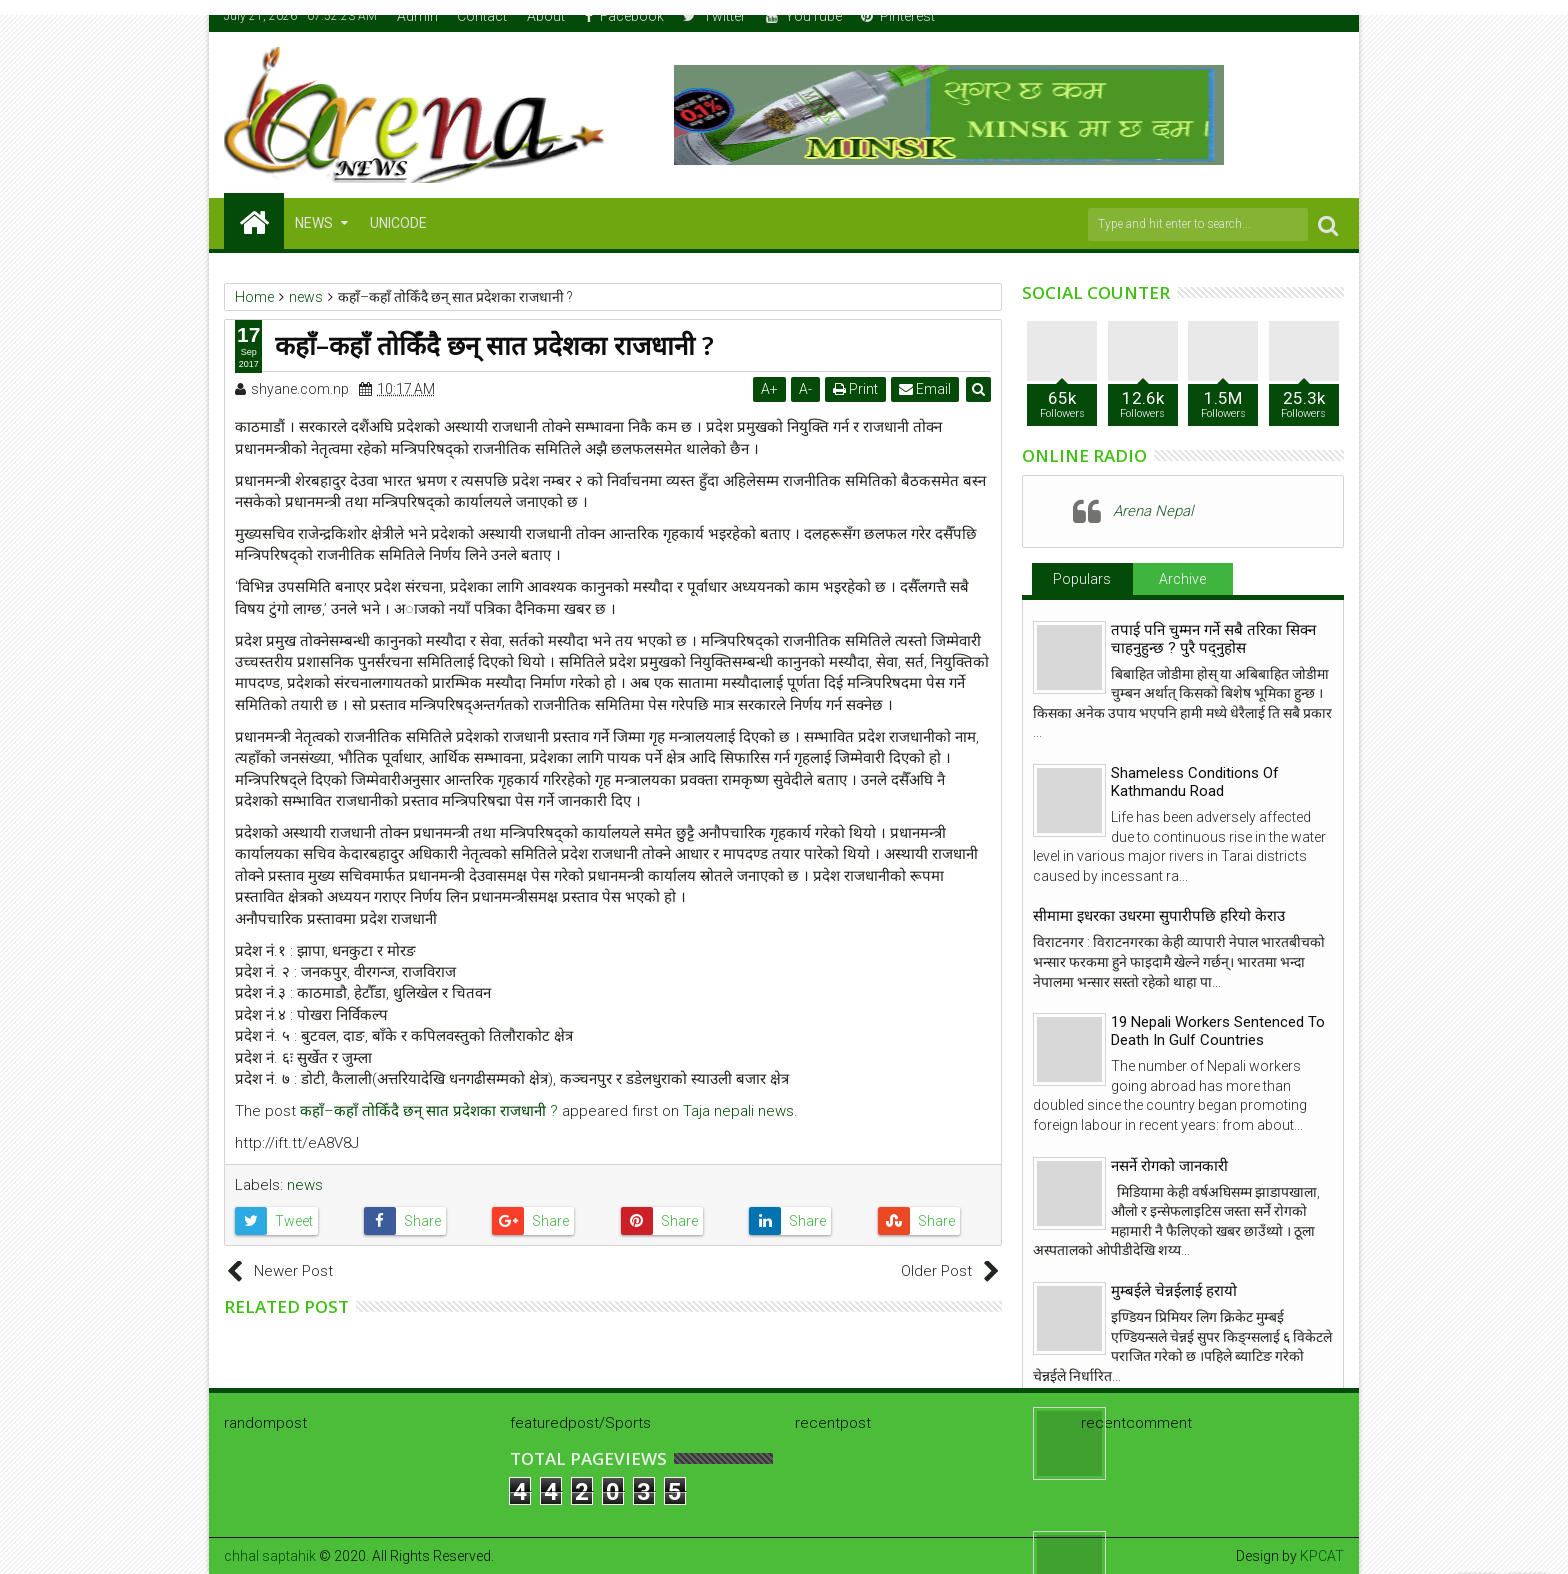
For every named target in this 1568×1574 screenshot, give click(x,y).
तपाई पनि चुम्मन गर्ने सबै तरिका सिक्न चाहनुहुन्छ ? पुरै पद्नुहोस (1213, 639)
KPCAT (1322, 1556)
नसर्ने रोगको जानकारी (1169, 1166)
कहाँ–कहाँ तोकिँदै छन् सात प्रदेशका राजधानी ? (429, 1111)
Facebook (624, 16)
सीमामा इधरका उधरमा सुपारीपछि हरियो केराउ (1159, 916)
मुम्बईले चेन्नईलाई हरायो (1174, 1291)
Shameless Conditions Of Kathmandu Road (1195, 782)
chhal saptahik (270, 1556)
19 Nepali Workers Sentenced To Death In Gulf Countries (1218, 1031)
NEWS (314, 223)
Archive (1182, 579)
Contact (482, 16)
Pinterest (898, 16)
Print (855, 389)
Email (925, 389)
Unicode (398, 223)
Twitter (714, 16)
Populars (1082, 579)
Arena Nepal (1153, 511)
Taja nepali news (738, 1111)
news (305, 1185)
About (546, 16)
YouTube (804, 16)
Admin (417, 16)
